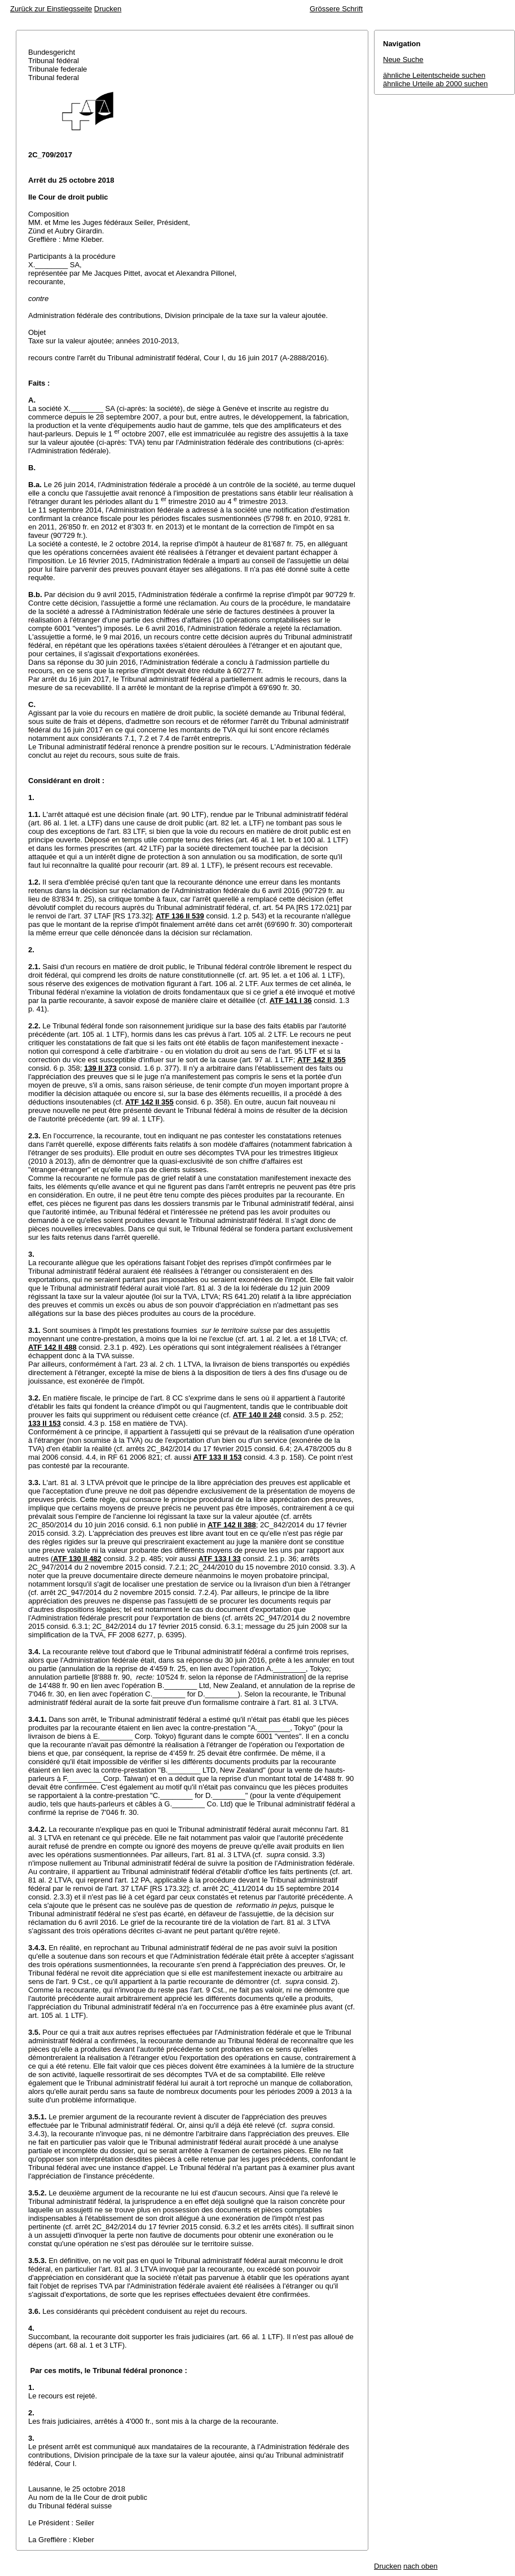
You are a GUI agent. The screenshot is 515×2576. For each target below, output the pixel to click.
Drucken (107, 9)
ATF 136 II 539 (180, 916)
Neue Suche (403, 59)
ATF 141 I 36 (291, 1000)
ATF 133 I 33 (220, 1558)
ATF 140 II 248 (257, 1415)
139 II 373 (100, 1068)
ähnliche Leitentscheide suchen (434, 75)
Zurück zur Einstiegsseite (51, 9)
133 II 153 (44, 1423)
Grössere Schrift (336, 9)
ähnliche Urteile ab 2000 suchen (435, 83)
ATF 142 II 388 (232, 1525)
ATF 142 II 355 (321, 1059)
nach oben (420, 2566)
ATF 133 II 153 (217, 1457)
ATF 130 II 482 (77, 1558)
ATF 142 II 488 (52, 1347)
